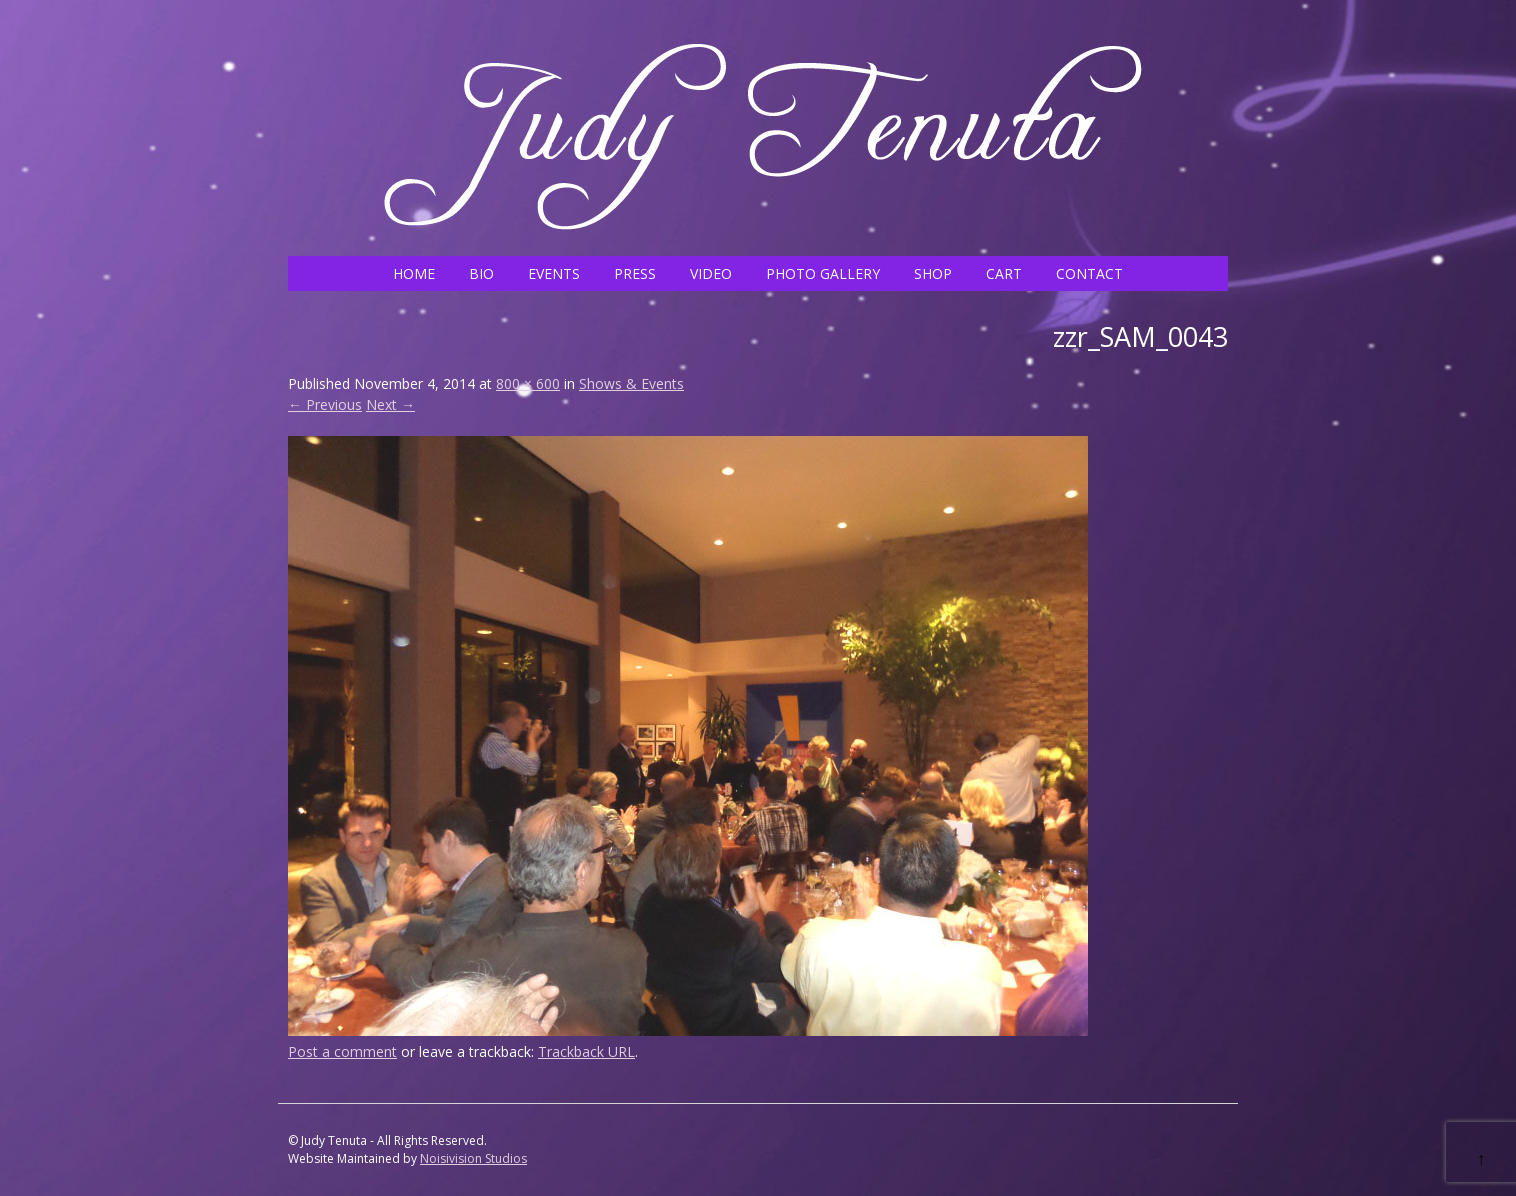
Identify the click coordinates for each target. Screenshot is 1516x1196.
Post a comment (342, 1051)
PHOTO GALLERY (823, 273)
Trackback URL (586, 1051)
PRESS (635, 273)
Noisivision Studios (473, 1158)
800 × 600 (528, 383)
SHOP (933, 273)
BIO (481, 273)
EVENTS (554, 273)
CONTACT (1089, 273)
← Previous (325, 404)
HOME (414, 273)
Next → (390, 404)
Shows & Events (631, 383)
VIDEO (711, 273)
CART (1004, 273)
